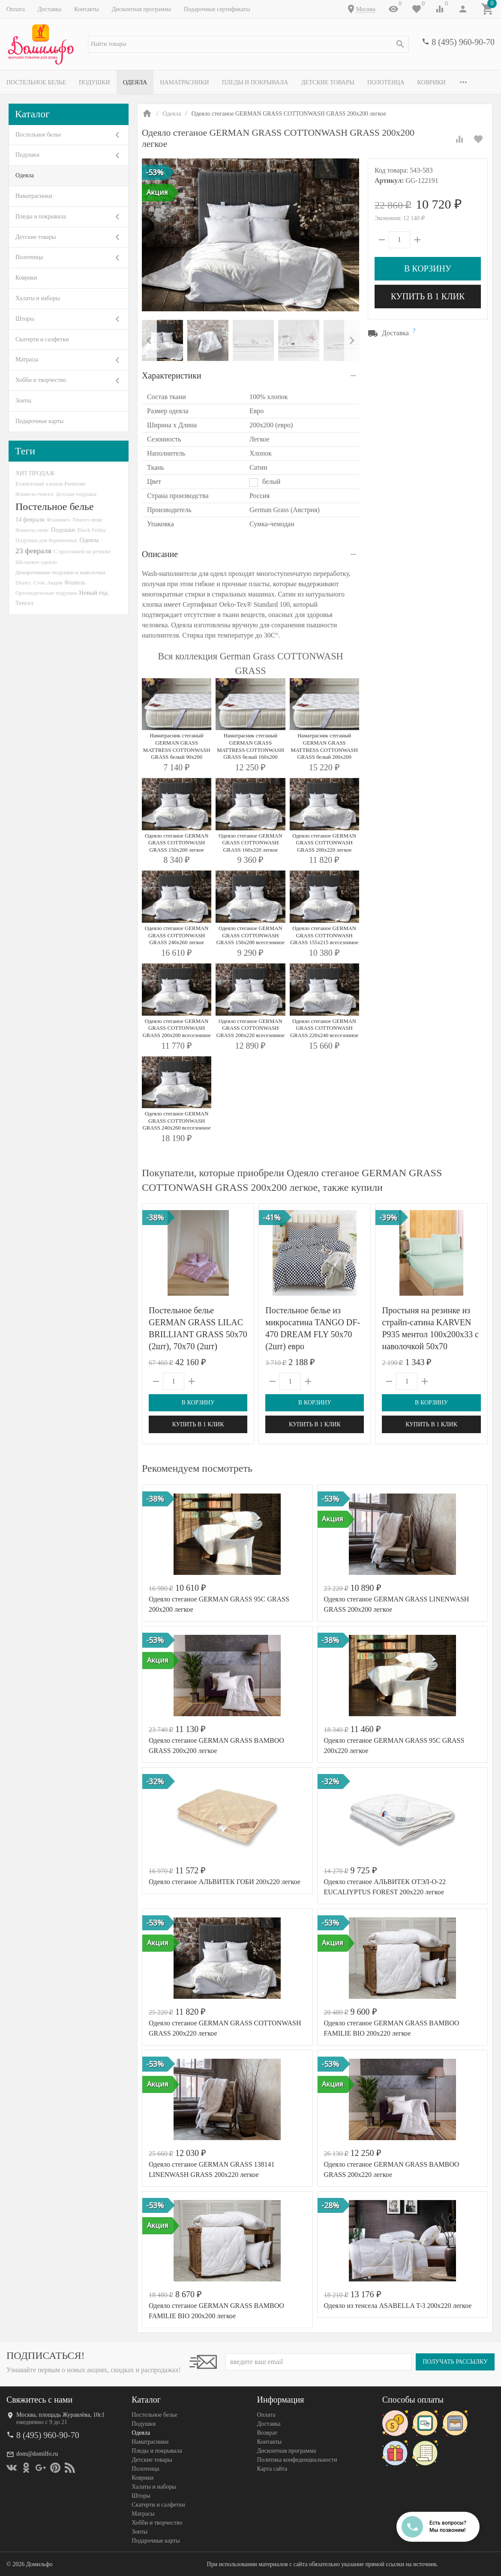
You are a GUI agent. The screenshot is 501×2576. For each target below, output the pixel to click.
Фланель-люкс (32, 530)
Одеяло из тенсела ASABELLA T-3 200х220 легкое (398, 2305)
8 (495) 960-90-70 (463, 42)
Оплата (15, 9)
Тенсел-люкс (87, 519)
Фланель (74, 582)
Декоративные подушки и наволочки (60, 572)
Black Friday (91, 530)
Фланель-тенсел (34, 494)
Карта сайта (272, 2469)
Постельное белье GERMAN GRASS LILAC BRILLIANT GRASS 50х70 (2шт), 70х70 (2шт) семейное (198, 1334)
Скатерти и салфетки (42, 339)
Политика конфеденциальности (297, 2460)
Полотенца (386, 82)
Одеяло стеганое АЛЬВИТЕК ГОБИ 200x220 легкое (224, 1881)
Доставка (49, 9)
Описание (160, 554)
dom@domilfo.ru (37, 2454)
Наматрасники (184, 82)
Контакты (86, 9)
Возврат (267, 2433)
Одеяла (135, 82)
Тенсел (24, 602)
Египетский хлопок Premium (50, 483)
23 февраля (33, 550)
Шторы (24, 319)
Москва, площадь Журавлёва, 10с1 (60, 2415)
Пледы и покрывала (255, 82)
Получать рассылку (455, 2361)
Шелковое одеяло (36, 562)
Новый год (93, 592)
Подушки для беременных (46, 540)
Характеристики (171, 375)
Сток (39, 582)
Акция (54, 582)
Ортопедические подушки (46, 593)
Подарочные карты (39, 421)
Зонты (23, 400)
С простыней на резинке (82, 551)
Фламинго (58, 519)
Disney (23, 582)
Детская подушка (76, 494)
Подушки (94, 82)
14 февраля (29, 519)
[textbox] (248, 44)
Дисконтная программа (141, 9)
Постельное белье (36, 82)
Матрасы (26, 359)
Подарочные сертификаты (217, 9)
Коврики (431, 82)
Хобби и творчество (40, 380)
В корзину (427, 268)
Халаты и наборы (37, 298)
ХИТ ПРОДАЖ (34, 473)
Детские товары (327, 82)
